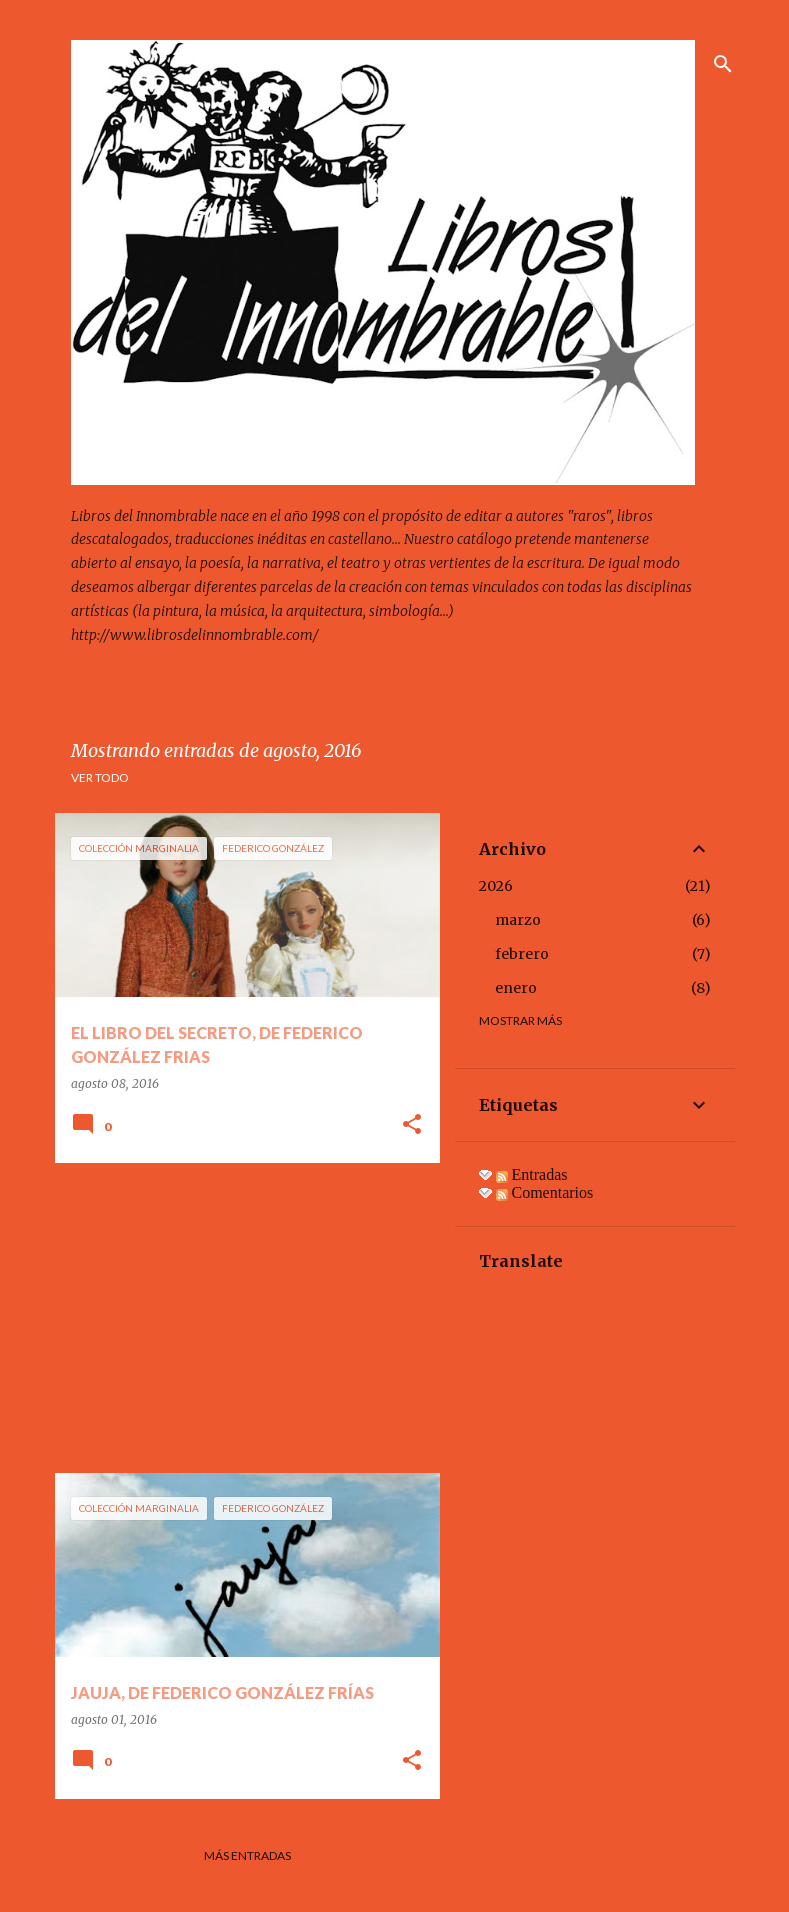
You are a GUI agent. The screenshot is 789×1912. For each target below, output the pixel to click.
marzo (518, 920)
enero (516, 988)
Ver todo (100, 777)
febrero (522, 954)
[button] (412, 1125)
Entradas (532, 1174)
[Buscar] (723, 64)
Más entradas (247, 1855)
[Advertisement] (240, 1318)
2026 (496, 886)
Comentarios (545, 1192)
